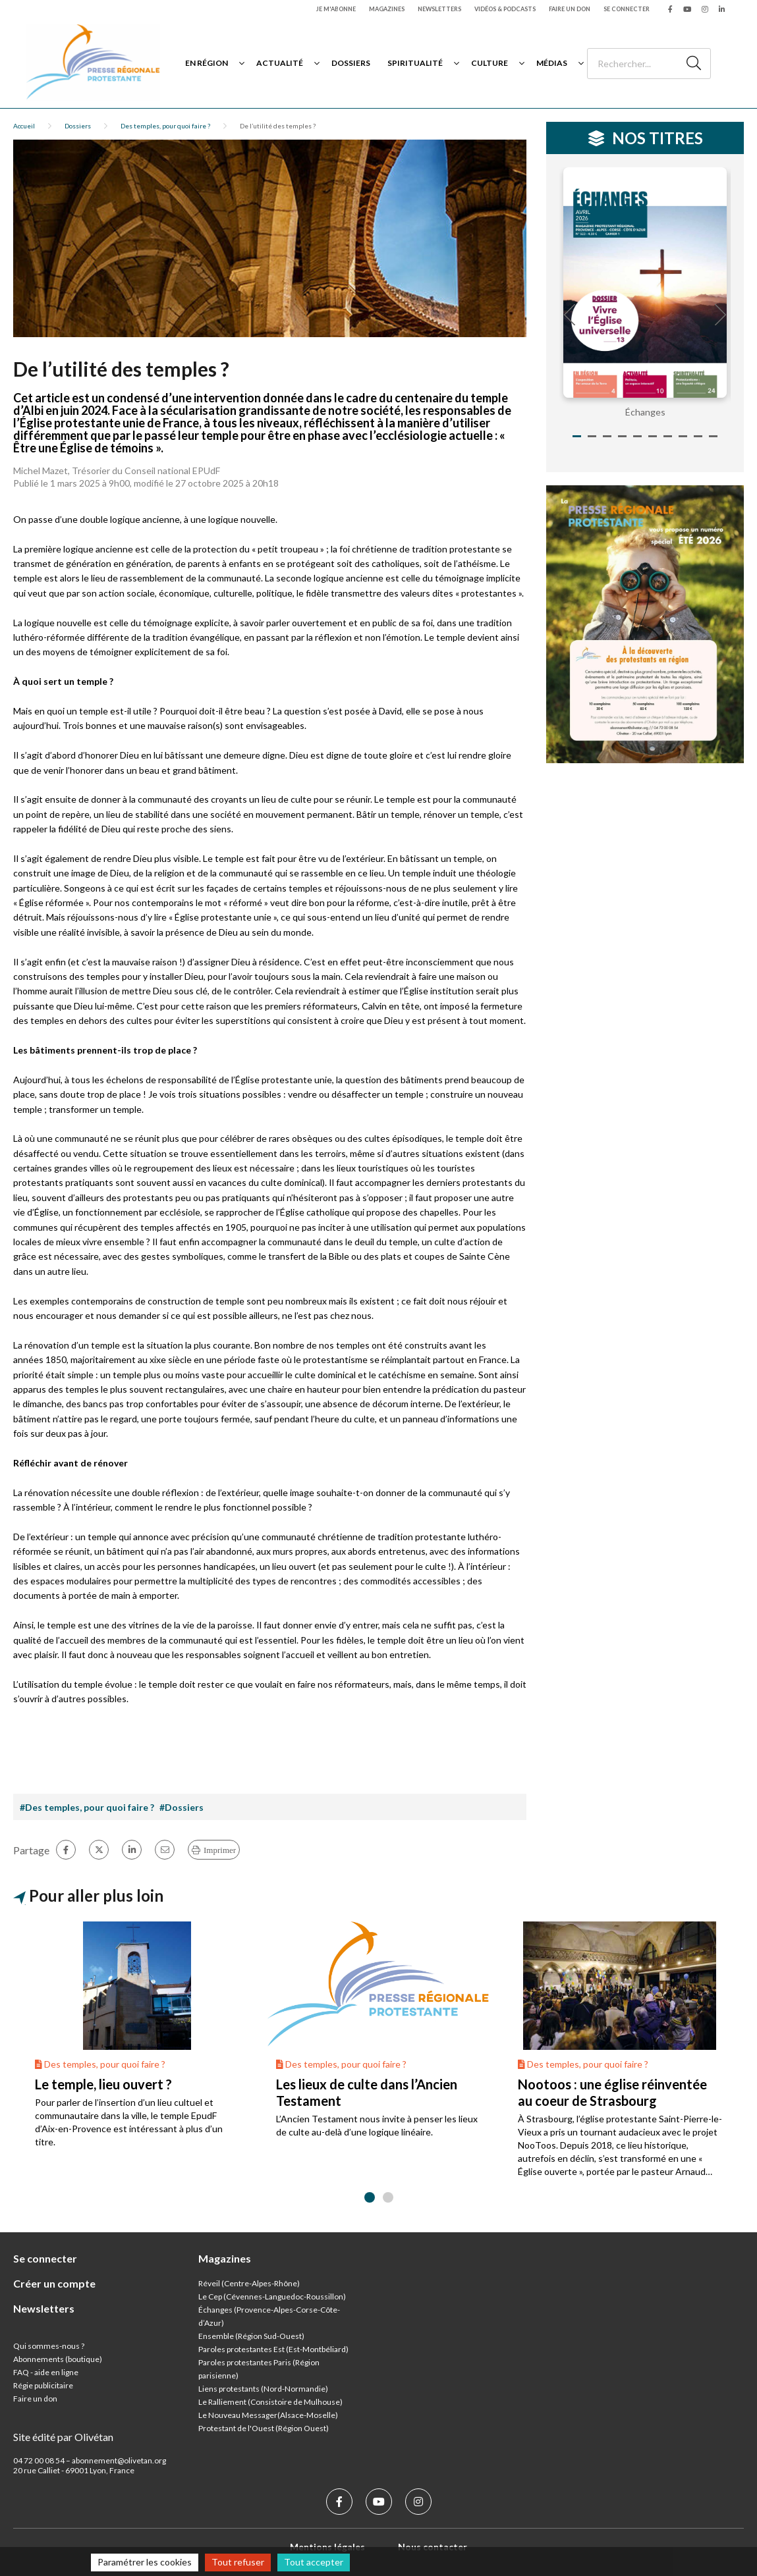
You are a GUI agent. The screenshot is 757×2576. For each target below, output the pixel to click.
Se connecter (626, 9)
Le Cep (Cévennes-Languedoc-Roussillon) (272, 2296)
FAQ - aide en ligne (45, 2372)
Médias (551, 63)
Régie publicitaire (43, 2385)
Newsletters (439, 9)
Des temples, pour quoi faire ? (165, 126)
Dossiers (350, 63)
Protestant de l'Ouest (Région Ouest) (263, 2428)
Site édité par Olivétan (63, 2436)
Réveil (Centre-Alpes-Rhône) (249, 2283)
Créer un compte (54, 2283)
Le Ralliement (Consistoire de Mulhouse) (270, 2402)
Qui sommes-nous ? (48, 2346)
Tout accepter (313, 2561)
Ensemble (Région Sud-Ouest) (251, 2336)
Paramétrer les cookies (145, 2561)
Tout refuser (237, 2561)
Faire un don (569, 9)
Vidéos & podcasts (505, 9)
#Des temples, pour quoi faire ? (87, 1807)
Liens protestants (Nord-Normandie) (263, 2389)
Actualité (279, 63)
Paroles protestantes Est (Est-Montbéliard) (273, 2349)
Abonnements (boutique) (57, 2359)
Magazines (387, 9)
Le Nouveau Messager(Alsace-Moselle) (268, 2415)
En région (206, 63)
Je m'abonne (336, 9)
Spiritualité (415, 63)
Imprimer (220, 1850)
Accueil (24, 126)
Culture (489, 63)
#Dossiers (181, 1807)
